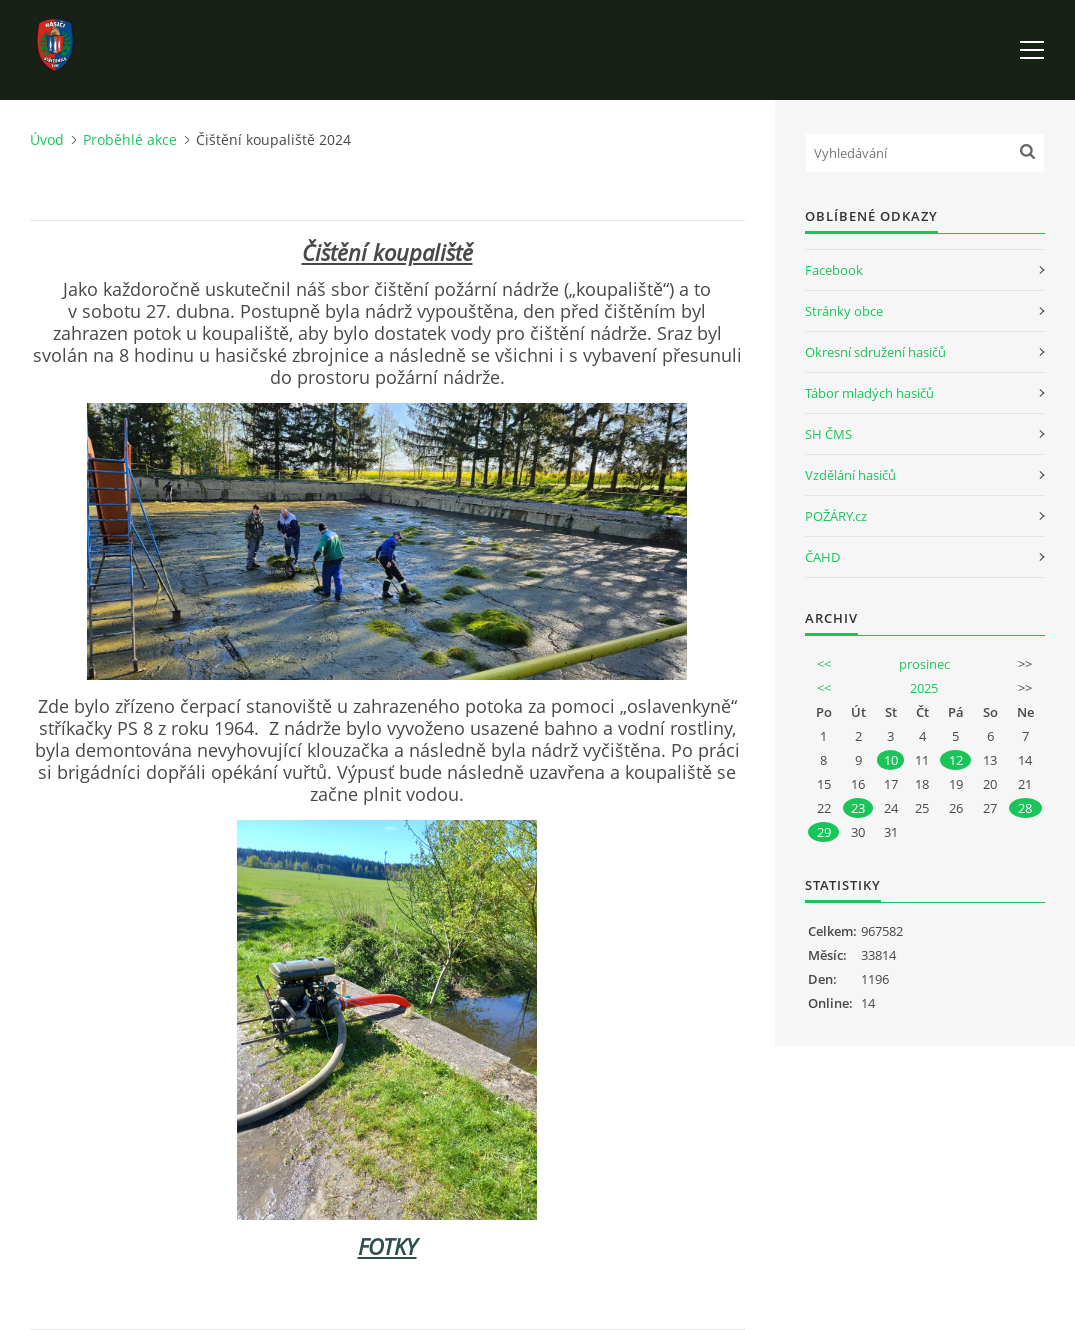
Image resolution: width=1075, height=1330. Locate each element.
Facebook (834, 270)
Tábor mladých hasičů (869, 393)
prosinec (924, 664)
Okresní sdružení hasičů (875, 352)
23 (858, 808)
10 (891, 760)
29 (824, 832)
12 (956, 760)
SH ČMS (828, 434)
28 (1025, 808)
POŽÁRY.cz (836, 516)
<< (824, 664)
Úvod (47, 139)
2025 (924, 688)
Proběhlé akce (130, 139)
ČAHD (822, 557)
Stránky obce (844, 311)
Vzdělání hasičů (850, 475)
